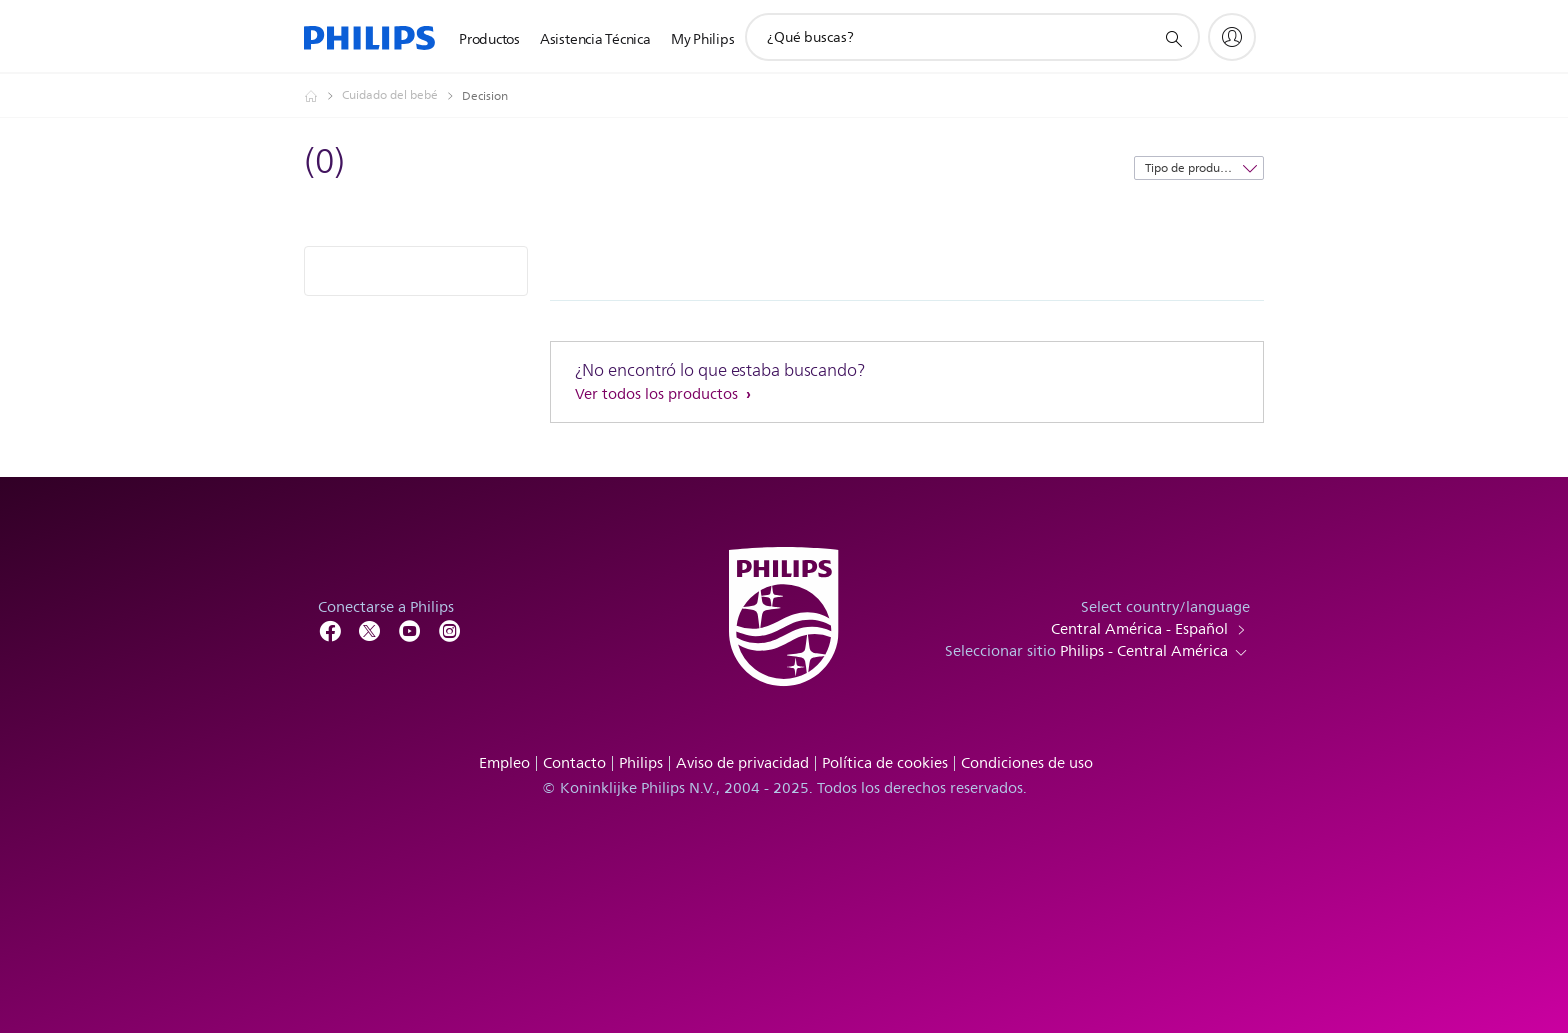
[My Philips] (1232, 37)
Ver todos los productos (658, 394)
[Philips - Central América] (323, 96)
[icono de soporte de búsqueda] (1173, 38)
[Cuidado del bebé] (402, 96)
